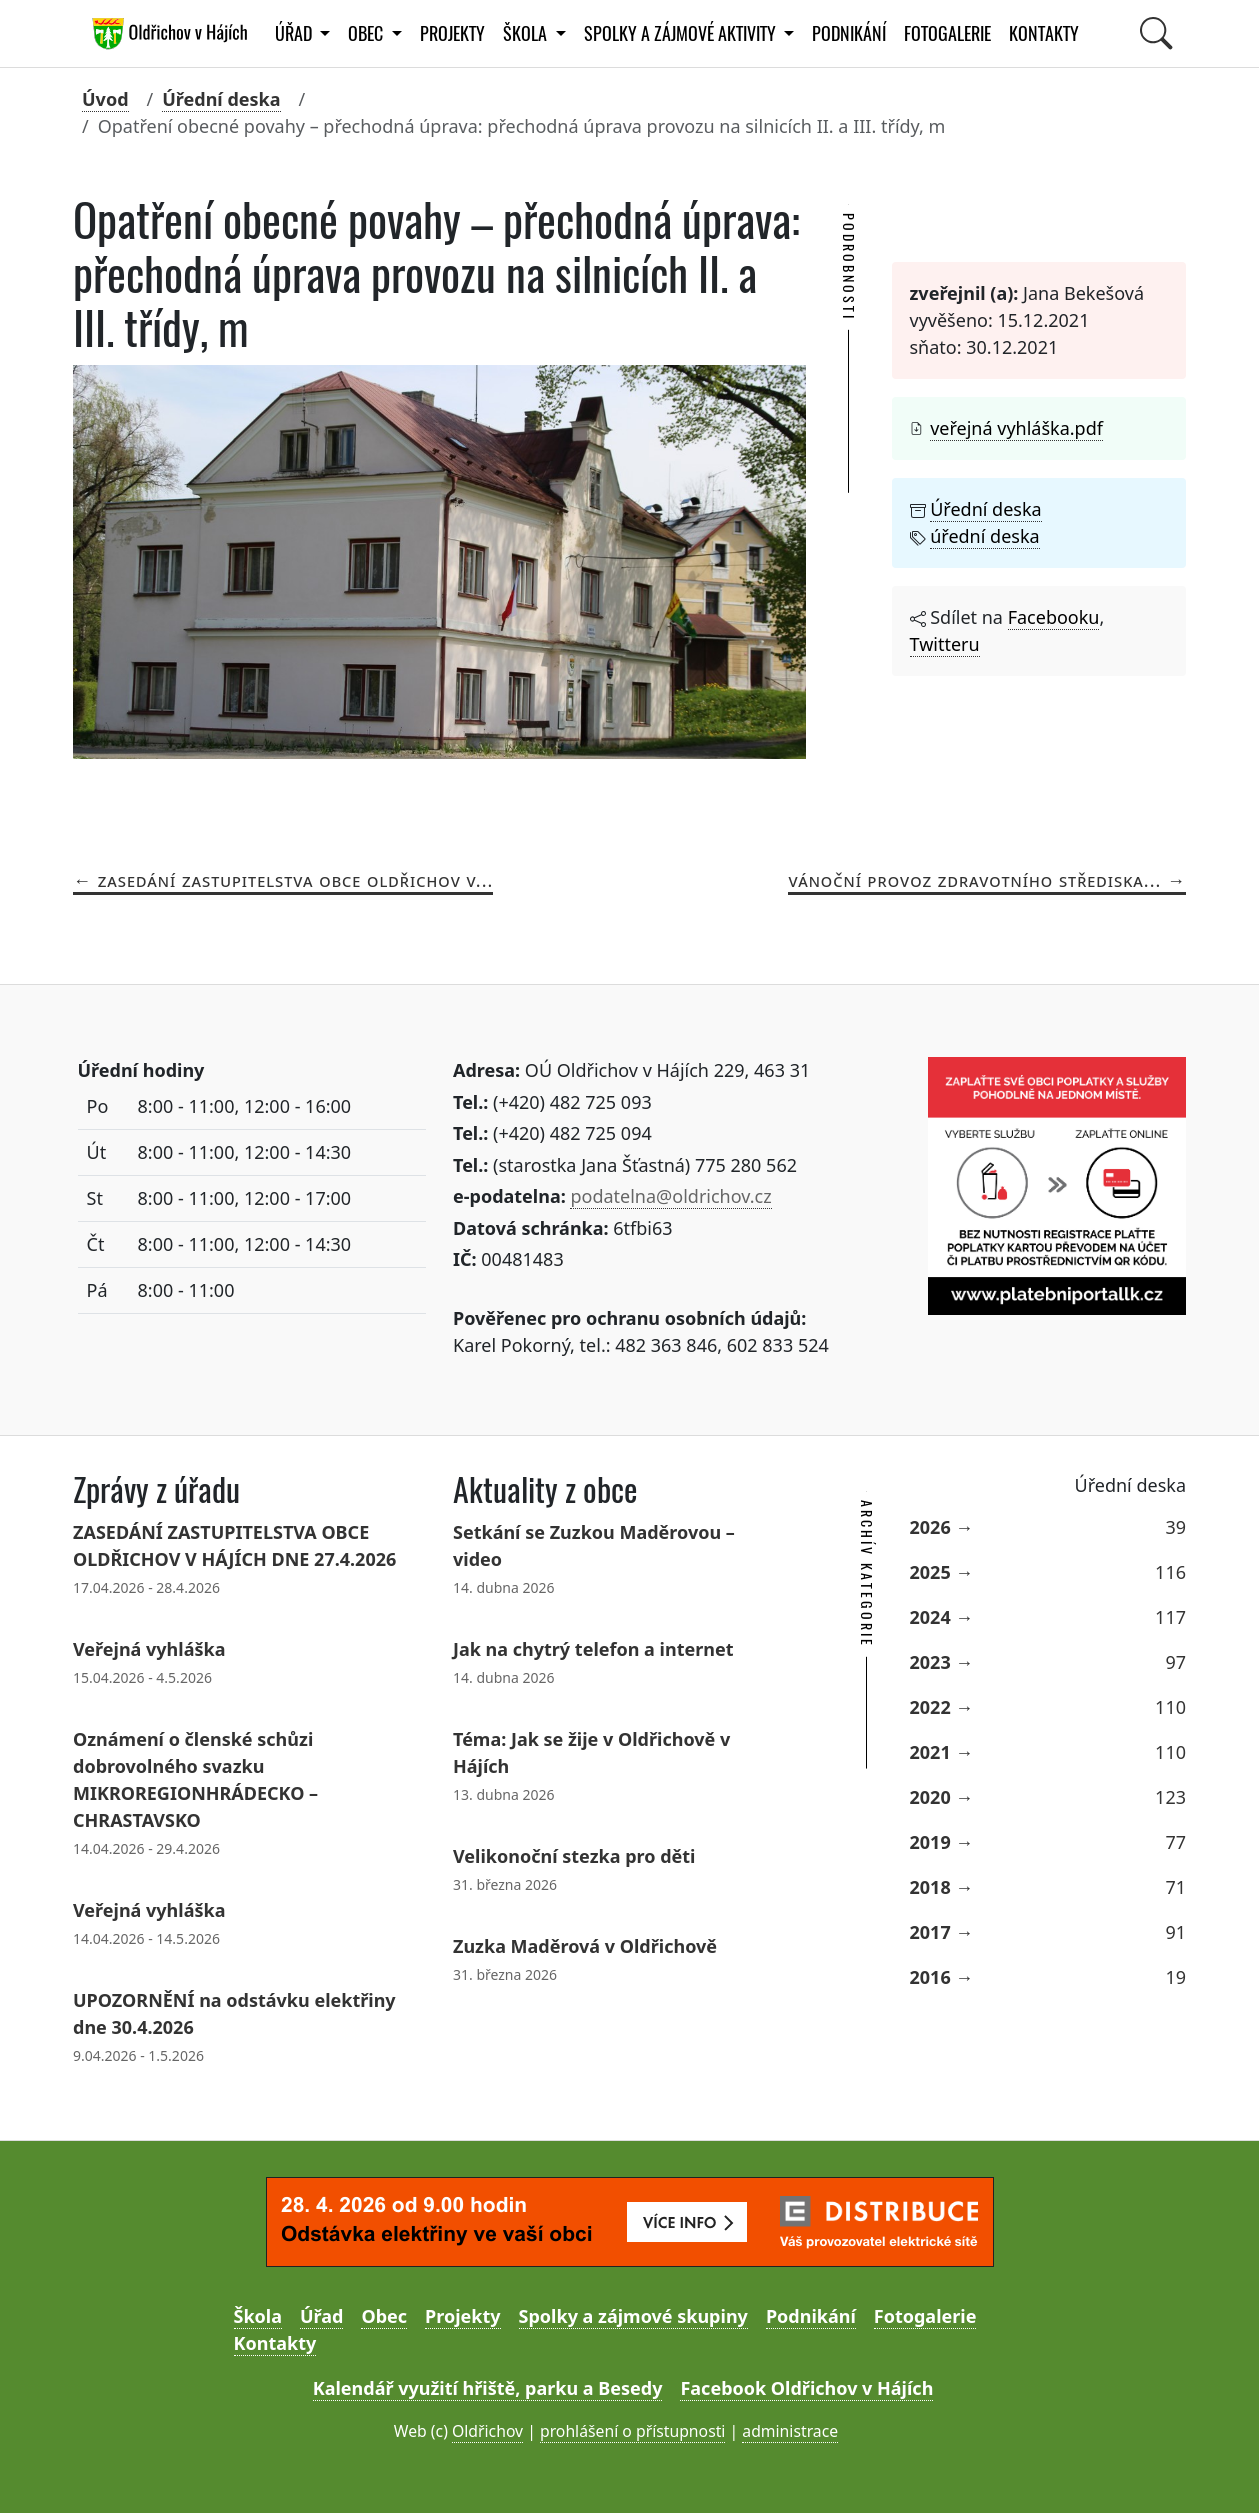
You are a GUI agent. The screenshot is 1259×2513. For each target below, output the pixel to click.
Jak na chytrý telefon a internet (593, 1649)
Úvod (105, 99)
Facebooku (1054, 617)
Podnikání (849, 33)
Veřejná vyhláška (149, 1649)
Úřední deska (221, 99)
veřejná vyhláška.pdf (1016, 428)
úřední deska (984, 536)
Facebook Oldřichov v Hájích (806, 2388)
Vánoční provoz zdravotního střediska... (974, 880)
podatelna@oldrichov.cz (670, 1196)
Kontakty (1044, 33)
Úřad (321, 2316)
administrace (790, 2431)
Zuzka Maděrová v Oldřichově (585, 1946)
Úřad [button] (295, 33)
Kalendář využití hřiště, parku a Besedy (488, 2388)
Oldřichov (487, 2431)
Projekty (452, 33)
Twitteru (945, 644)
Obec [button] (367, 33)
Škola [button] (527, 33)
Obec (384, 2316)
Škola (258, 2316)
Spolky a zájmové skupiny (633, 2316)
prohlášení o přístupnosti (632, 2431)
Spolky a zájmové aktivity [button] (682, 33)
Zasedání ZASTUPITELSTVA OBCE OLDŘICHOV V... (296, 880)
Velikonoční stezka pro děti (574, 1856)
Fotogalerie (947, 33)
